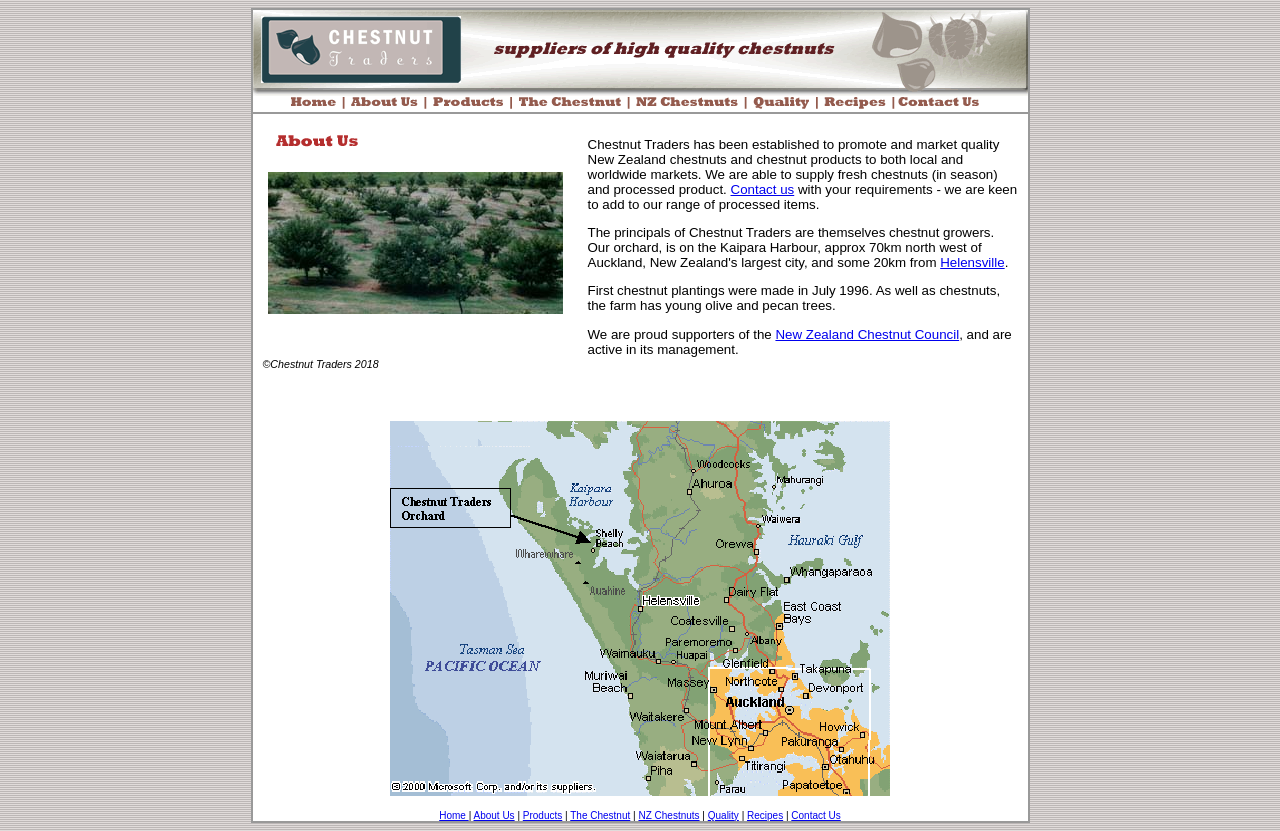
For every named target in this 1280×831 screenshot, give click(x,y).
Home (453, 815)
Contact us (763, 189)
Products (542, 815)
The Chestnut (600, 815)
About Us (493, 815)
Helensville (972, 262)
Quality (723, 815)
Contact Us (815, 815)
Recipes (765, 815)
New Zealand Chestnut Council (867, 334)
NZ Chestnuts (668, 815)
